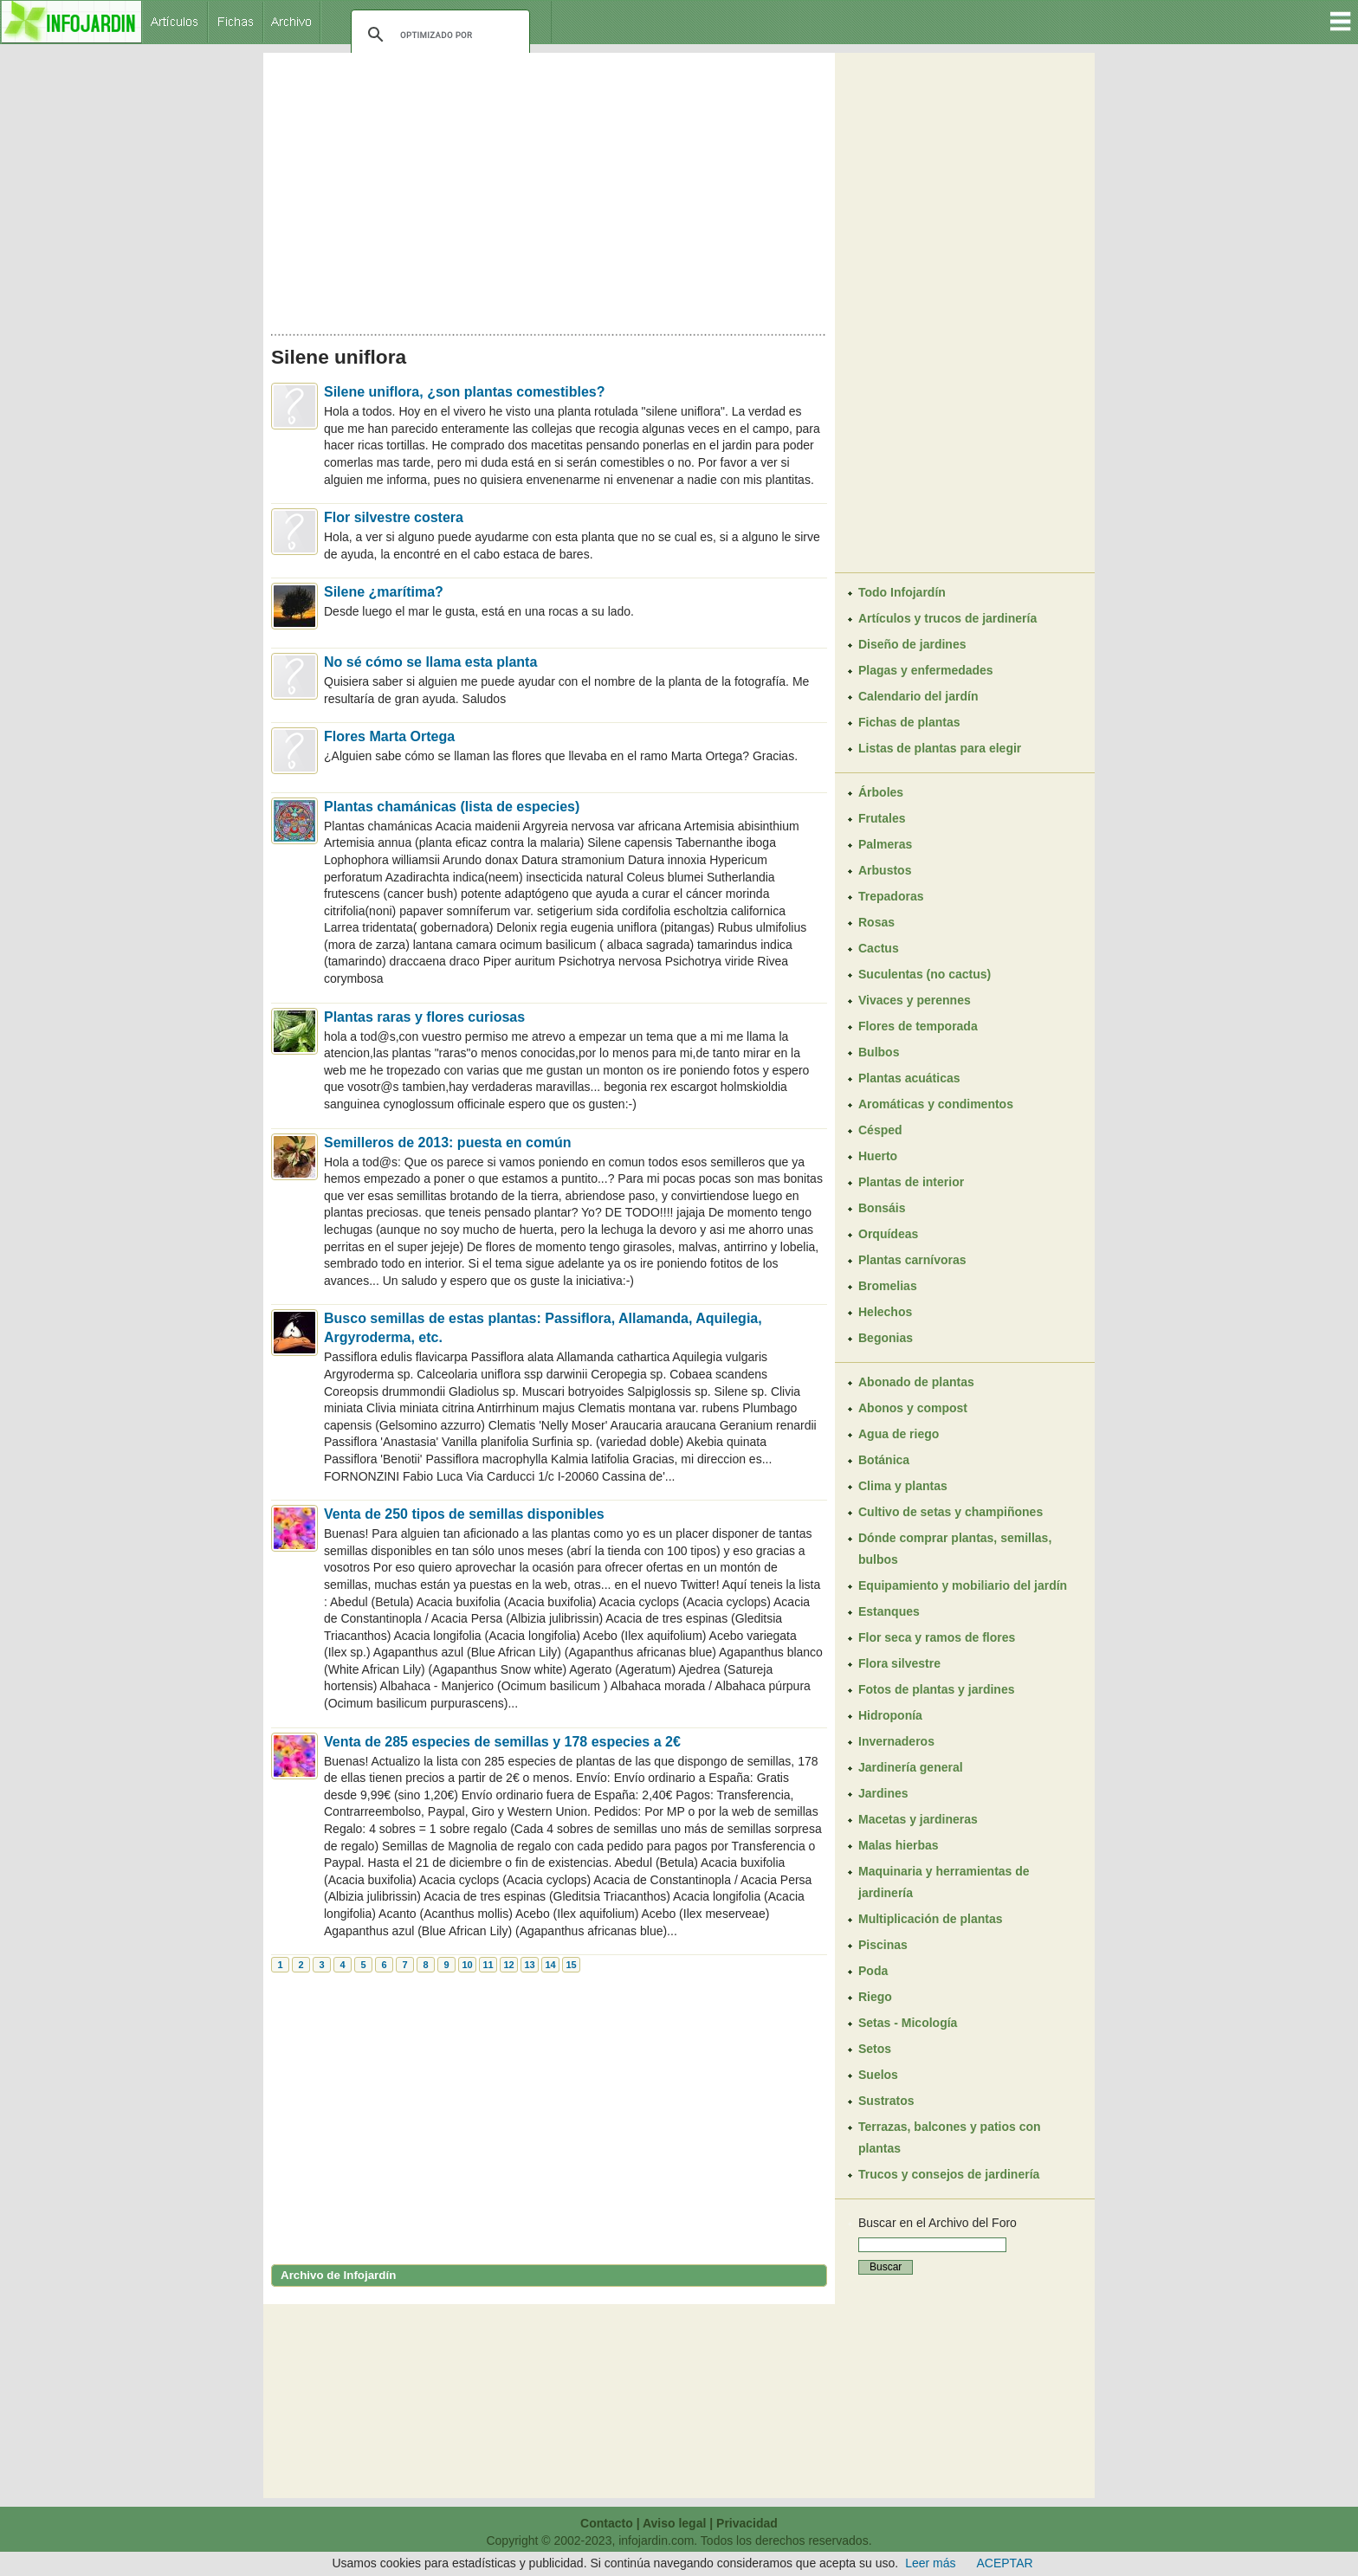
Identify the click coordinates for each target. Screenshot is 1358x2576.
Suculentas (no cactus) (924, 974)
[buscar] (437, 34)
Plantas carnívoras (912, 1260)
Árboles (880, 792)
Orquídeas (888, 1234)
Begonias (885, 1338)
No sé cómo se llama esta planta (430, 662)
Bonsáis (881, 1208)
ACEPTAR (1005, 2563)
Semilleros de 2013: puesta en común (447, 1142)
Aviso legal (674, 2523)
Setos (874, 2049)
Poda (873, 1971)
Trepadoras (890, 896)
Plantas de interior (911, 1182)
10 (467, 1964)
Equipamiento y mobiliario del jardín (962, 1585)
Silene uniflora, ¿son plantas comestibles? (464, 391)
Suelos (878, 2075)
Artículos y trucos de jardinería (947, 618)
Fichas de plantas (909, 722)
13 (529, 1964)
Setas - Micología (907, 2023)
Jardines (883, 1793)
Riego (875, 1997)
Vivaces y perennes (914, 1000)
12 (508, 1964)
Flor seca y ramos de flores (936, 1637)
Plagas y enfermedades (925, 670)
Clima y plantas (902, 1486)
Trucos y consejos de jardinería (948, 2174)
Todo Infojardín (902, 592)
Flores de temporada (918, 1026)
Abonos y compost (912, 1408)
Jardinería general (910, 1767)
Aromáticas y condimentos (935, 1104)
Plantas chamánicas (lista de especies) (451, 806)
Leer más (930, 2563)
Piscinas (883, 1945)
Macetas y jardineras (918, 1819)
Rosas (876, 922)
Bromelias (887, 1286)
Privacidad (747, 2523)
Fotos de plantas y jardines (936, 1689)
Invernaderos (896, 1741)
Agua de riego (898, 1434)
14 (550, 1964)
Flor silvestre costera (393, 517)
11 (487, 1964)
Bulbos (878, 1052)
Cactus (878, 948)
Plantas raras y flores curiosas (424, 1017)
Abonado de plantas (916, 1382)
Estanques (889, 1611)
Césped (880, 1130)
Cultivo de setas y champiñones (950, 1512)
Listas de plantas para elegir (939, 748)
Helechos (885, 1312)
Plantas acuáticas (909, 1078)
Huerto (877, 1156)
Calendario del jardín (918, 696)
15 (571, 1964)
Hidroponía (890, 1715)
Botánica (883, 1460)
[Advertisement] (549, 189)
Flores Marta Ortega (389, 736)
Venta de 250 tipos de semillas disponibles (464, 1514)
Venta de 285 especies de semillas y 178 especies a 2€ (502, 1741)
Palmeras (885, 844)
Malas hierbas (898, 1845)
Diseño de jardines (912, 644)
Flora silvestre (899, 1663)
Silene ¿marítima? (383, 591)
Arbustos (884, 870)
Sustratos (886, 2101)
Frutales (881, 818)
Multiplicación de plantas (930, 1919)
